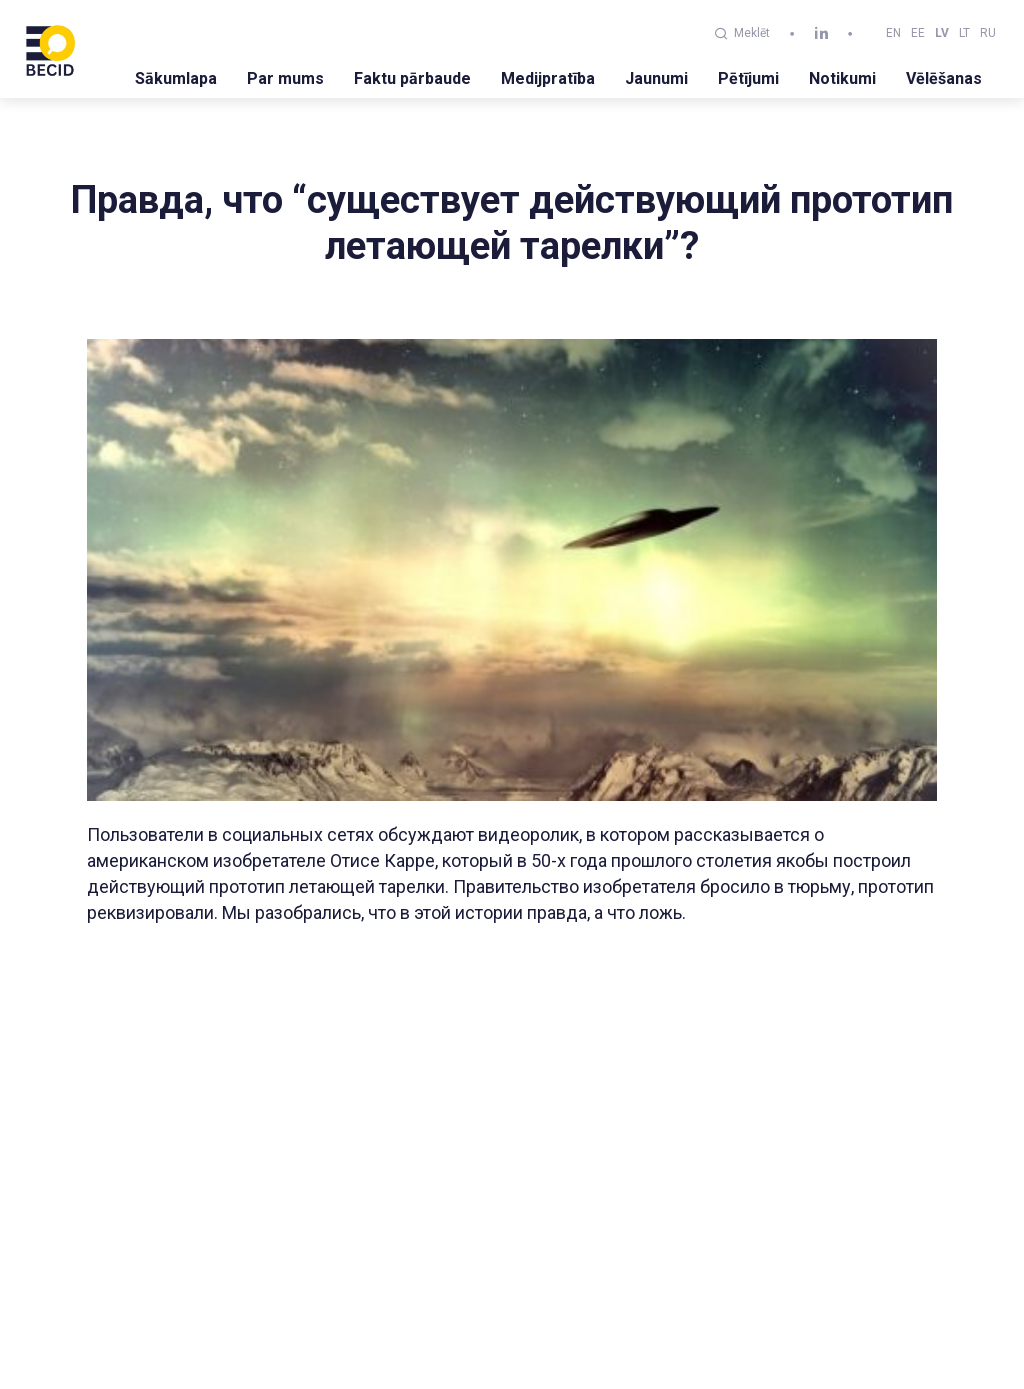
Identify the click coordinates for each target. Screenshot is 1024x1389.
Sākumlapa (176, 78)
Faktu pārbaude (412, 78)
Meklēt (742, 33)
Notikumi (842, 78)
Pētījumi (748, 78)
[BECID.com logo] (50, 49)
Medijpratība (548, 78)
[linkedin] (821, 33)
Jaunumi (656, 78)
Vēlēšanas (944, 78)
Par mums (285, 78)
